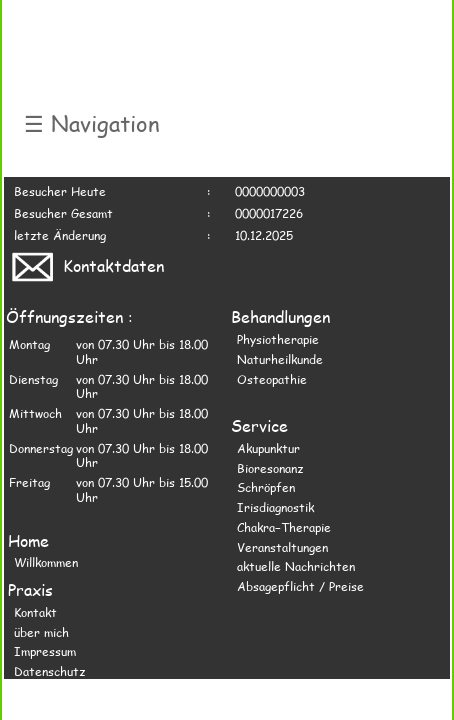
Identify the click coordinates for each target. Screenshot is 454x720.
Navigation (92, 123)
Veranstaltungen (282, 547)
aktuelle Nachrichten (296, 566)
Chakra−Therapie (284, 527)
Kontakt (35, 612)
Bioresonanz (270, 468)
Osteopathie (272, 379)
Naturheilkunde (280, 359)
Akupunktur (268, 448)
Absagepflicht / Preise (300, 586)
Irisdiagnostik (275, 507)
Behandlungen (280, 316)
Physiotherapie (278, 339)
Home (28, 540)
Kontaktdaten (86, 265)
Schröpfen (266, 487)
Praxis (30, 589)
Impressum (45, 651)
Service (259, 425)
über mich (41, 632)
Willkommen (46, 562)
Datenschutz (49, 671)
